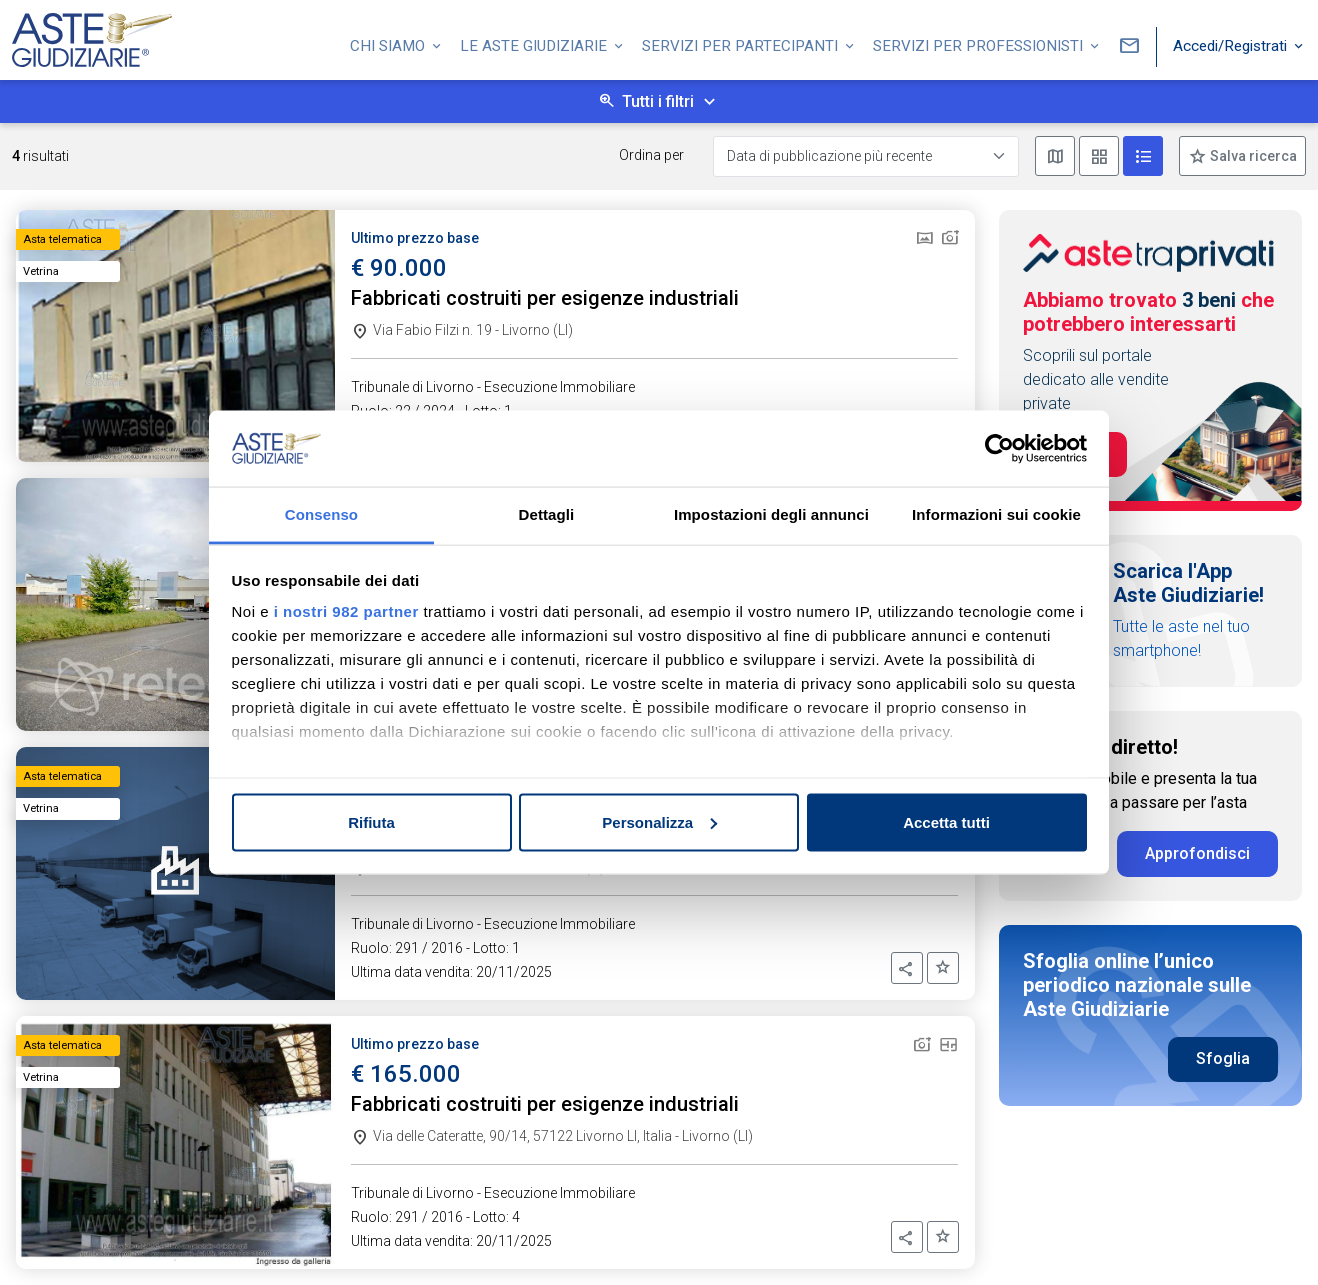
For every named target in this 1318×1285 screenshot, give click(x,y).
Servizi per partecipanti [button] (742, 43)
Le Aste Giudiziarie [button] (535, 43)
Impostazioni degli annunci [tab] (771, 514)
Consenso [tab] (321, 514)
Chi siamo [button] (389, 43)
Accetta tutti (946, 821)
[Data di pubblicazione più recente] (866, 156)
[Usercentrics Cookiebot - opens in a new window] (999, 448)
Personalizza (659, 821)
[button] (907, 968)
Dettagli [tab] (547, 514)
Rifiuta (371, 821)
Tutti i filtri (658, 101)
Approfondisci (1197, 853)
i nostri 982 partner (346, 611)
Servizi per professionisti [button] (980, 43)
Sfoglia (1223, 1058)
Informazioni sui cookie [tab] (996, 514)
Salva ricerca (1252, 156)
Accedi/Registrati (1232, 43)
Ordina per (651, 155)
